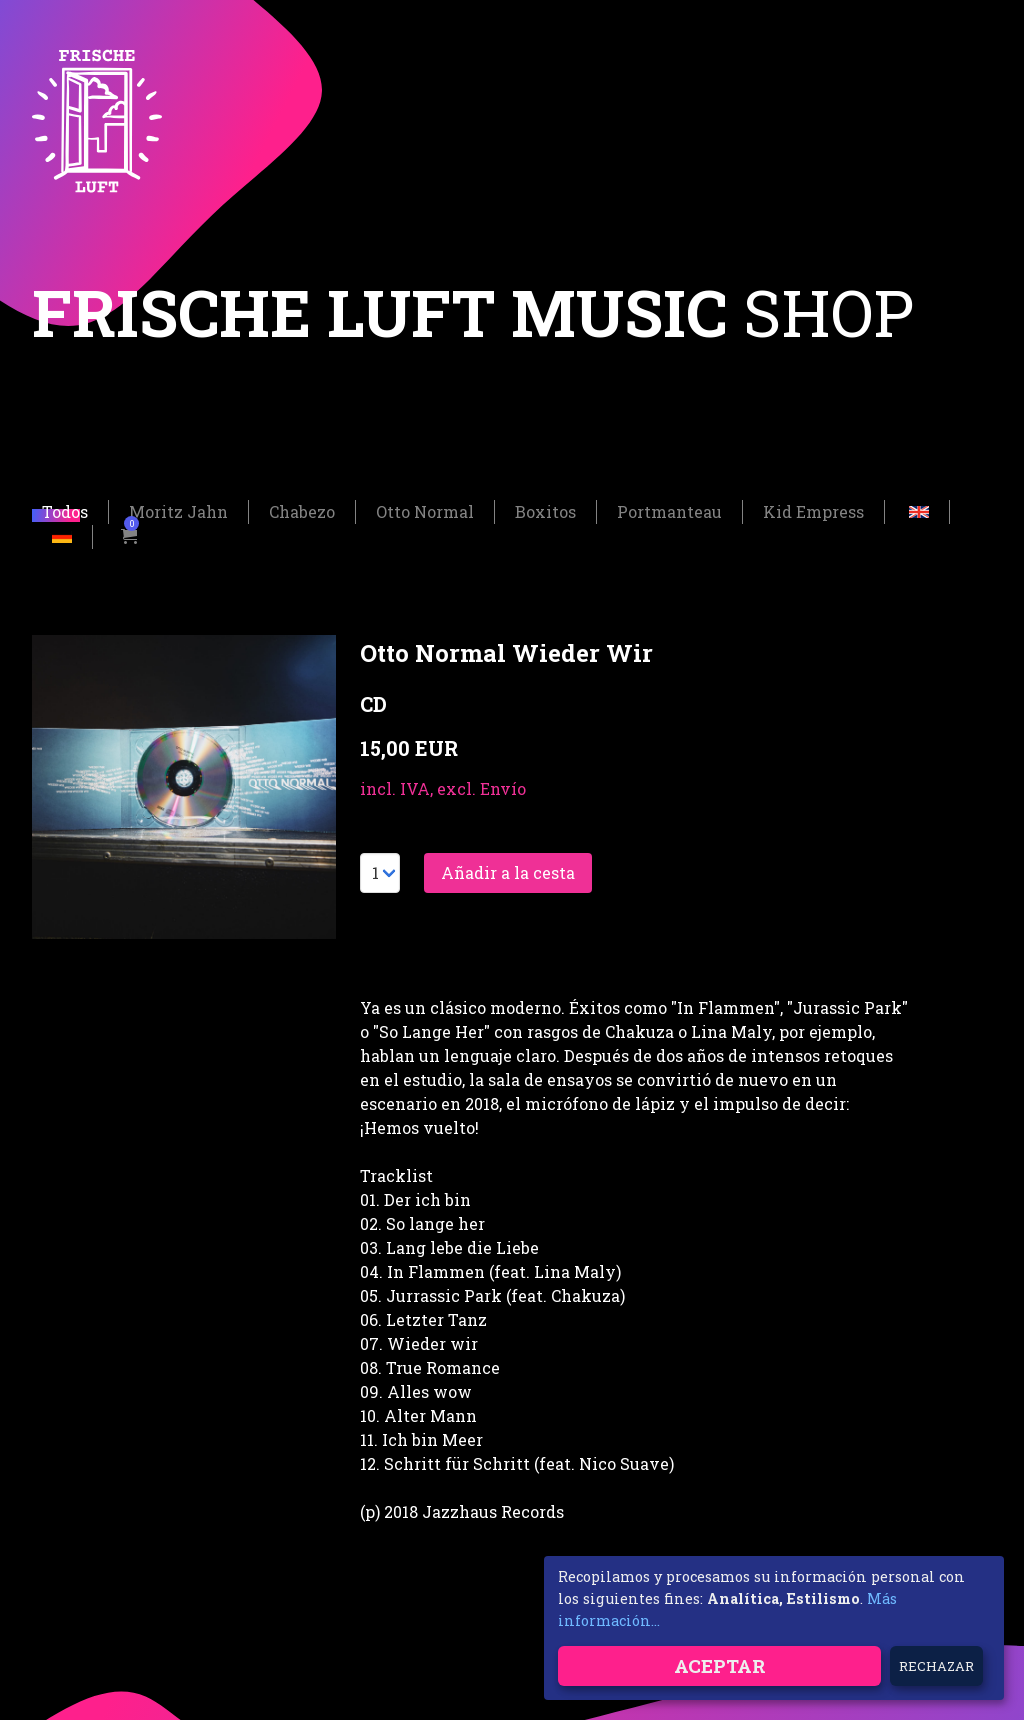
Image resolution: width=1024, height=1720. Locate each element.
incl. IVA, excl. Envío (443, 790)
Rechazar (936, 1666)
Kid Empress (813, 513)
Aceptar (720, 1665)
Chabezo (302, 513)
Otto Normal (425, 513)
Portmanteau (669, 513)
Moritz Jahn (178, 513)
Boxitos (545, 513)
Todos (65, 513)
